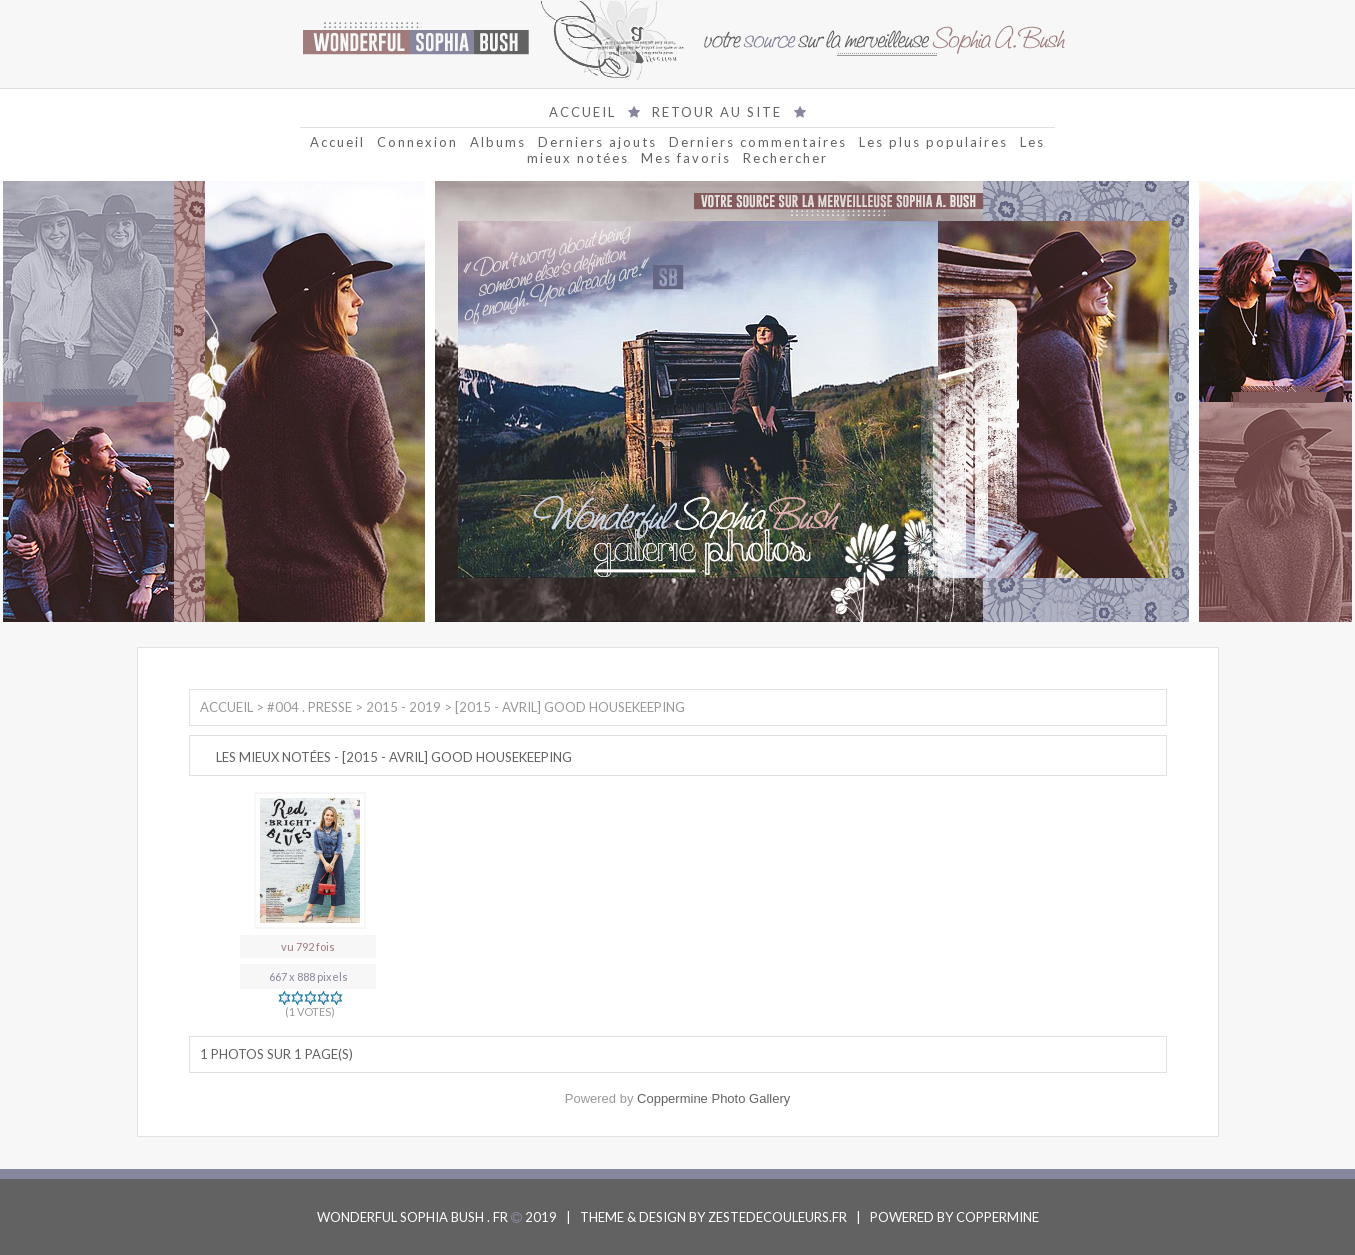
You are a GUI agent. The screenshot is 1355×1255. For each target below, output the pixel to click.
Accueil (337, 142)
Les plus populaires (933, 142)
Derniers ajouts (597, 142)
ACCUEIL (582, 112)
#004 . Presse (309, 707)
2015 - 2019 (403, 707)
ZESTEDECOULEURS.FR (777, 1217)
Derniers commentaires (758, 142)
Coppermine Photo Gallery (713, 1098)
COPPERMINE (997, 1217)
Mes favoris (686, 158)
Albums (498, 142)
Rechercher (785, 158)
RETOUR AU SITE (717, 112)
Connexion (417, 142)
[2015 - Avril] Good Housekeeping (570, 707)
